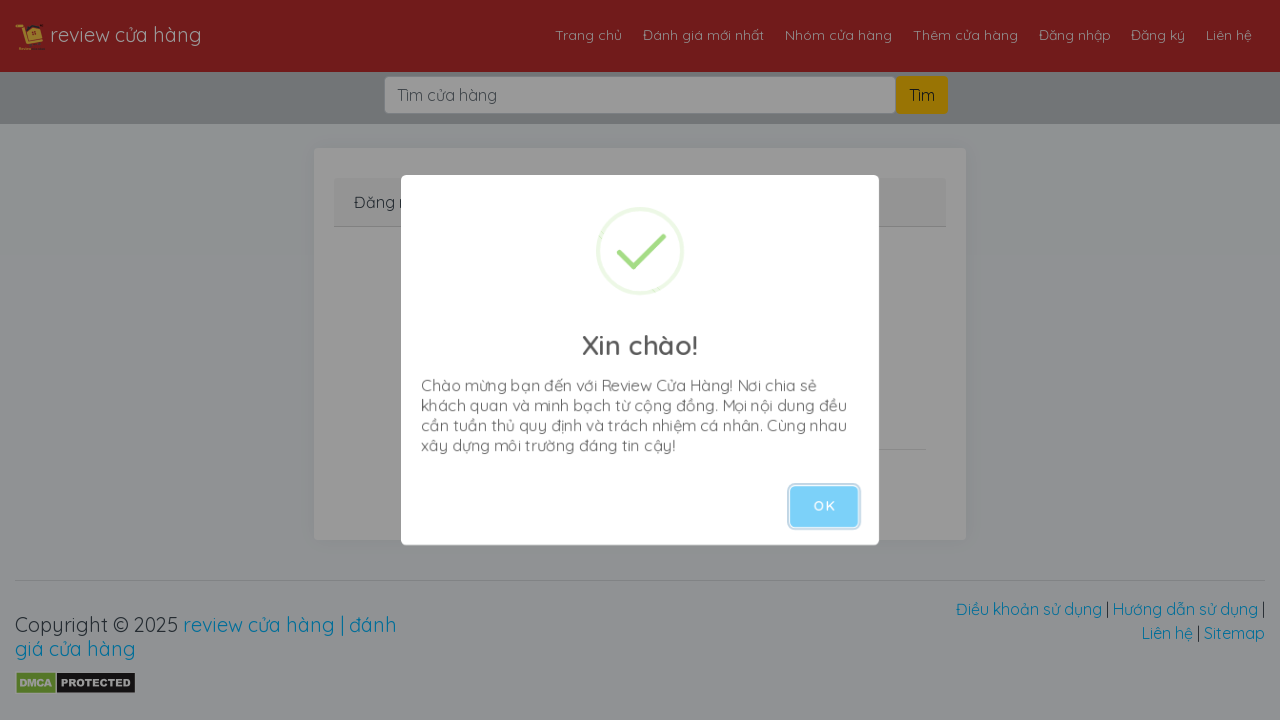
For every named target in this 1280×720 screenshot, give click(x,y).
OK (824, 506)
